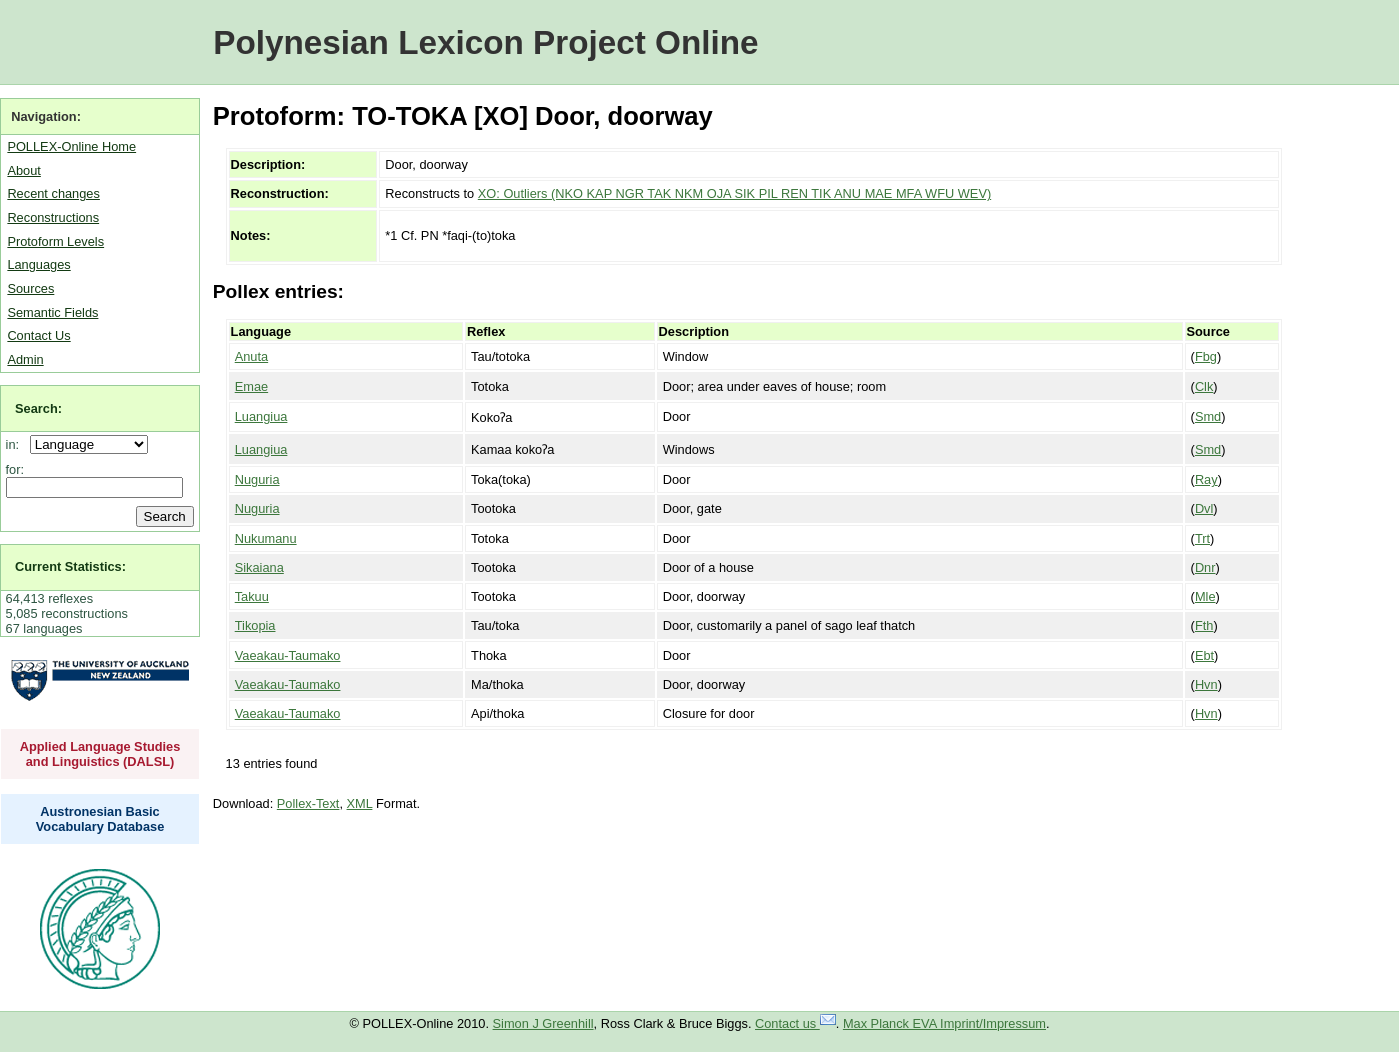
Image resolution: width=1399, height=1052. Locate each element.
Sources (30, 288)
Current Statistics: (70, 566)
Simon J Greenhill (543, 1023)
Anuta (251, 356)
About (23, 170)
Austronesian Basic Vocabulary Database (100, 819)
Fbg (1206, 356)
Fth (1204, 625)
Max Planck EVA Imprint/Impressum (944, 1023)
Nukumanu (266, 538)
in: (16, 444)
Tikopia (255, 625)
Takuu (252, 596)
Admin (25, 359)
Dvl (1204, 508)
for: (15, 469)
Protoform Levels (55, 241)
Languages (38, 264)
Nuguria (257, 479)
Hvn (1206, 684)
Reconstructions (53, 217)
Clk (1204, 386)
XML (360, 803)
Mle (1205, 596)
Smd (1208, 416)
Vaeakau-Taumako (288, 655)
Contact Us (38, 335)
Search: (38, 408)
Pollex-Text (308, 803)
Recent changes (53, 193)
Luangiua (261, 416)
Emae (251, 386)
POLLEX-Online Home (71, 146)
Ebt (1204, 655)
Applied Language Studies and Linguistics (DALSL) (100, 754)
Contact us (795, 1023)
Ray (1206, 479)
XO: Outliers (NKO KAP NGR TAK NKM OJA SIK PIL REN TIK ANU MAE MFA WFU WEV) (734, 193)
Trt (1202, 538)
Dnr (1205, 567)
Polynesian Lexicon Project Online (485, 42)
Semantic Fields (52, 312)
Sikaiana (259, 567)
